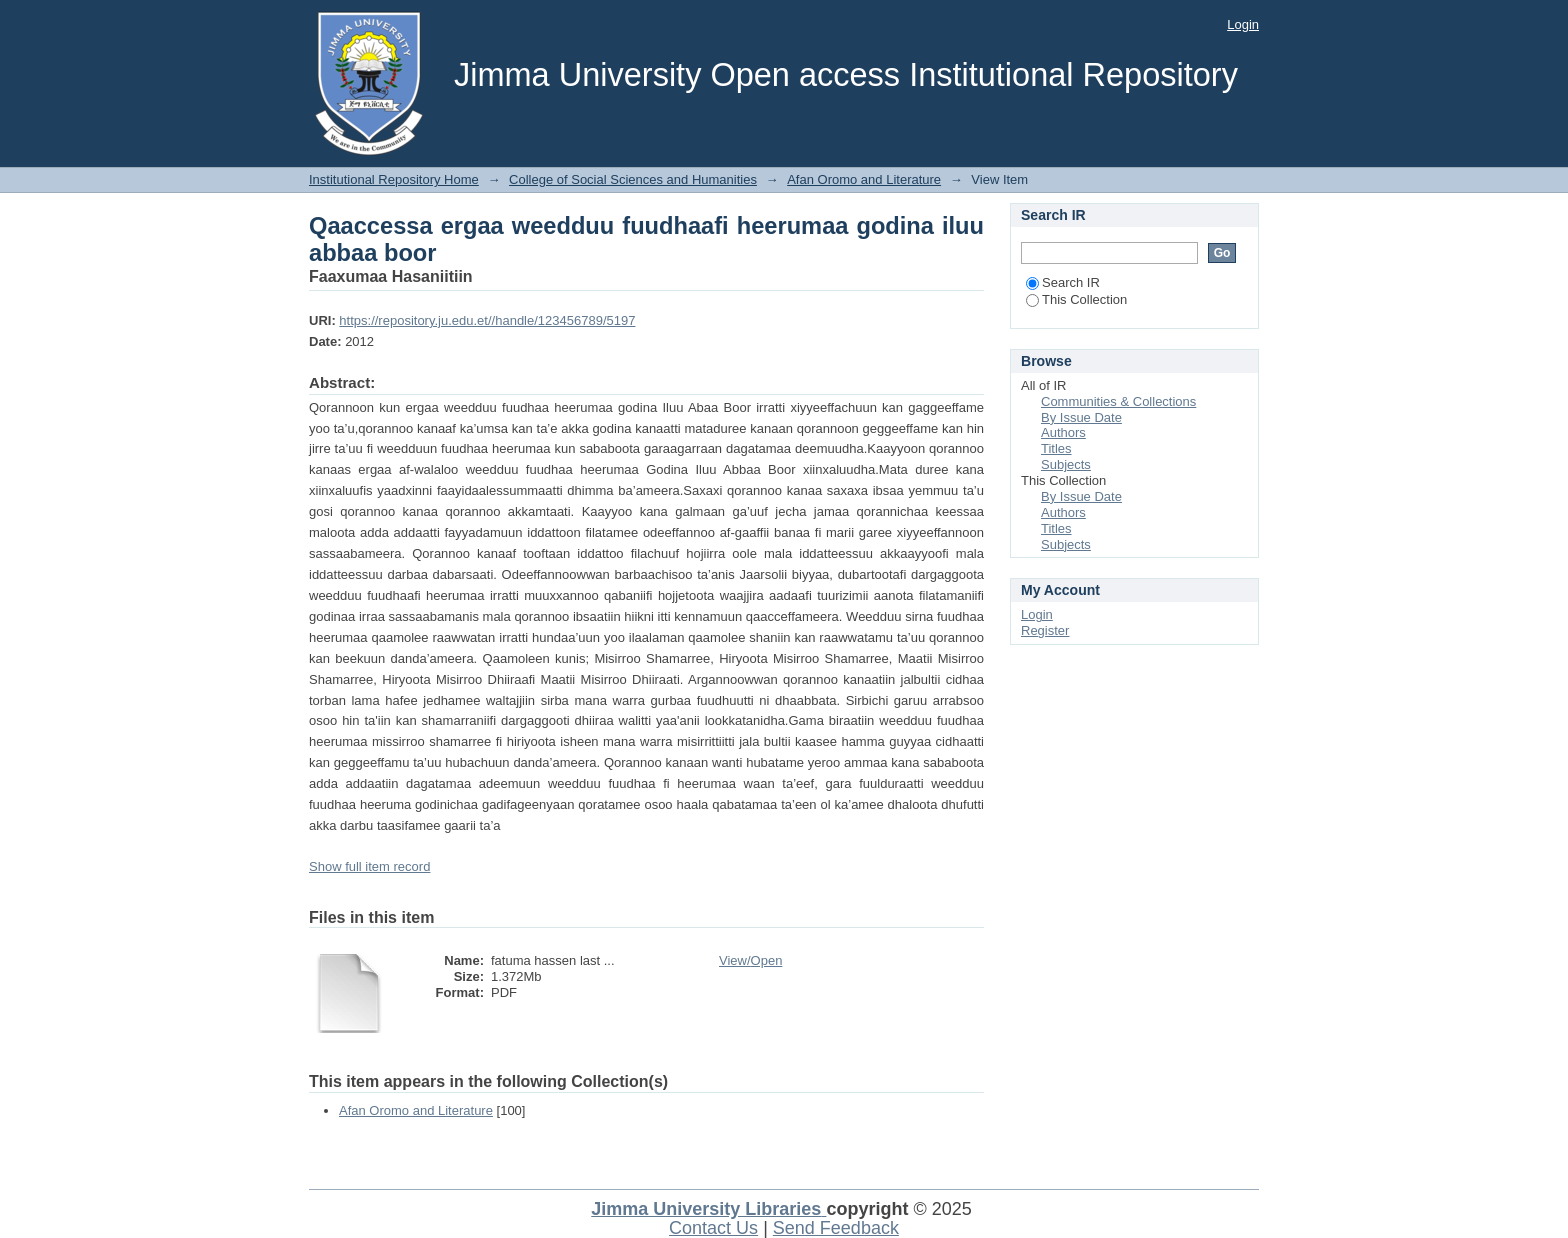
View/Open (750, 960)
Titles (1056, 448)
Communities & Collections (1118, 401)
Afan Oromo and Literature (864, 179)
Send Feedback (836, 1228)
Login (1243, 24)
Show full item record (369, 866)
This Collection (1076, 299)
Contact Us (713, 1228)
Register (1045, 630)
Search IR (1063, 282)
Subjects (1066, 464)
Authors (1063, 432)
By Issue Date (1081, 417)
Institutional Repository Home (394, 179)
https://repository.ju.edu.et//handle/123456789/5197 (487, 320)
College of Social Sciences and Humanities (633, 179)
